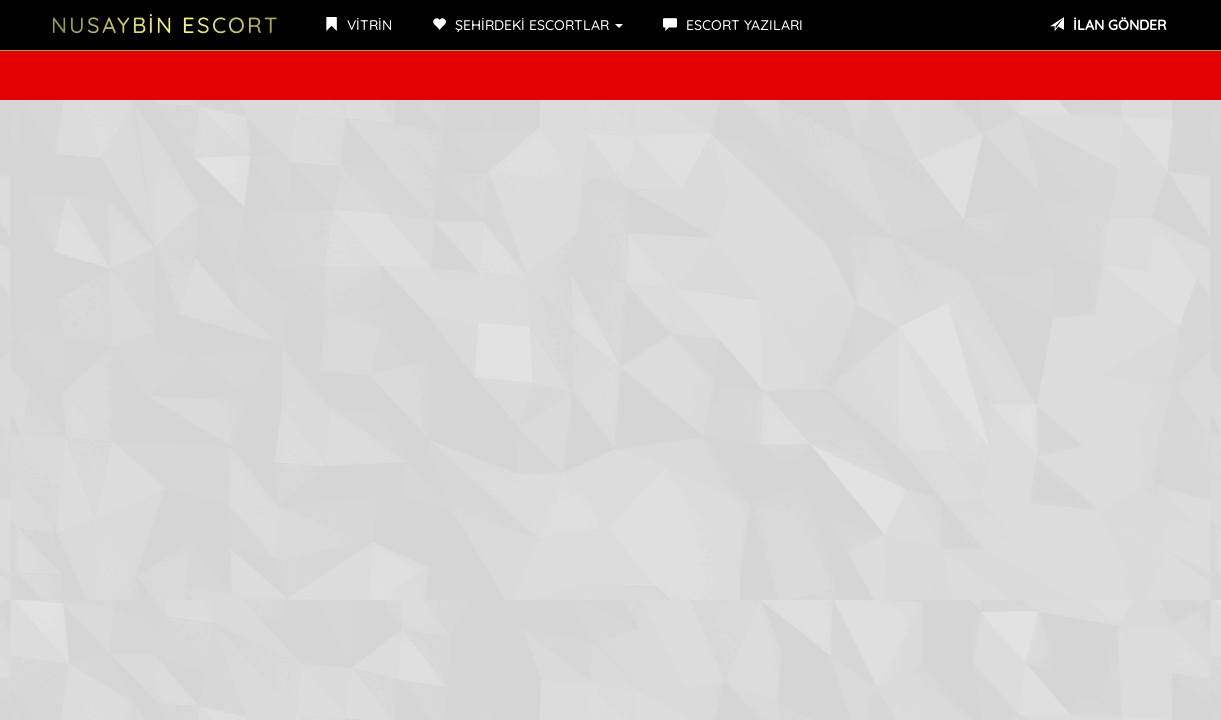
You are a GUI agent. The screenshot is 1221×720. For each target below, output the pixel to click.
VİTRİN (358, 25)
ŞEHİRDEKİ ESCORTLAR (527, 25)
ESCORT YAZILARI (733, 25)
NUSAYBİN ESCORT (165, 25)
